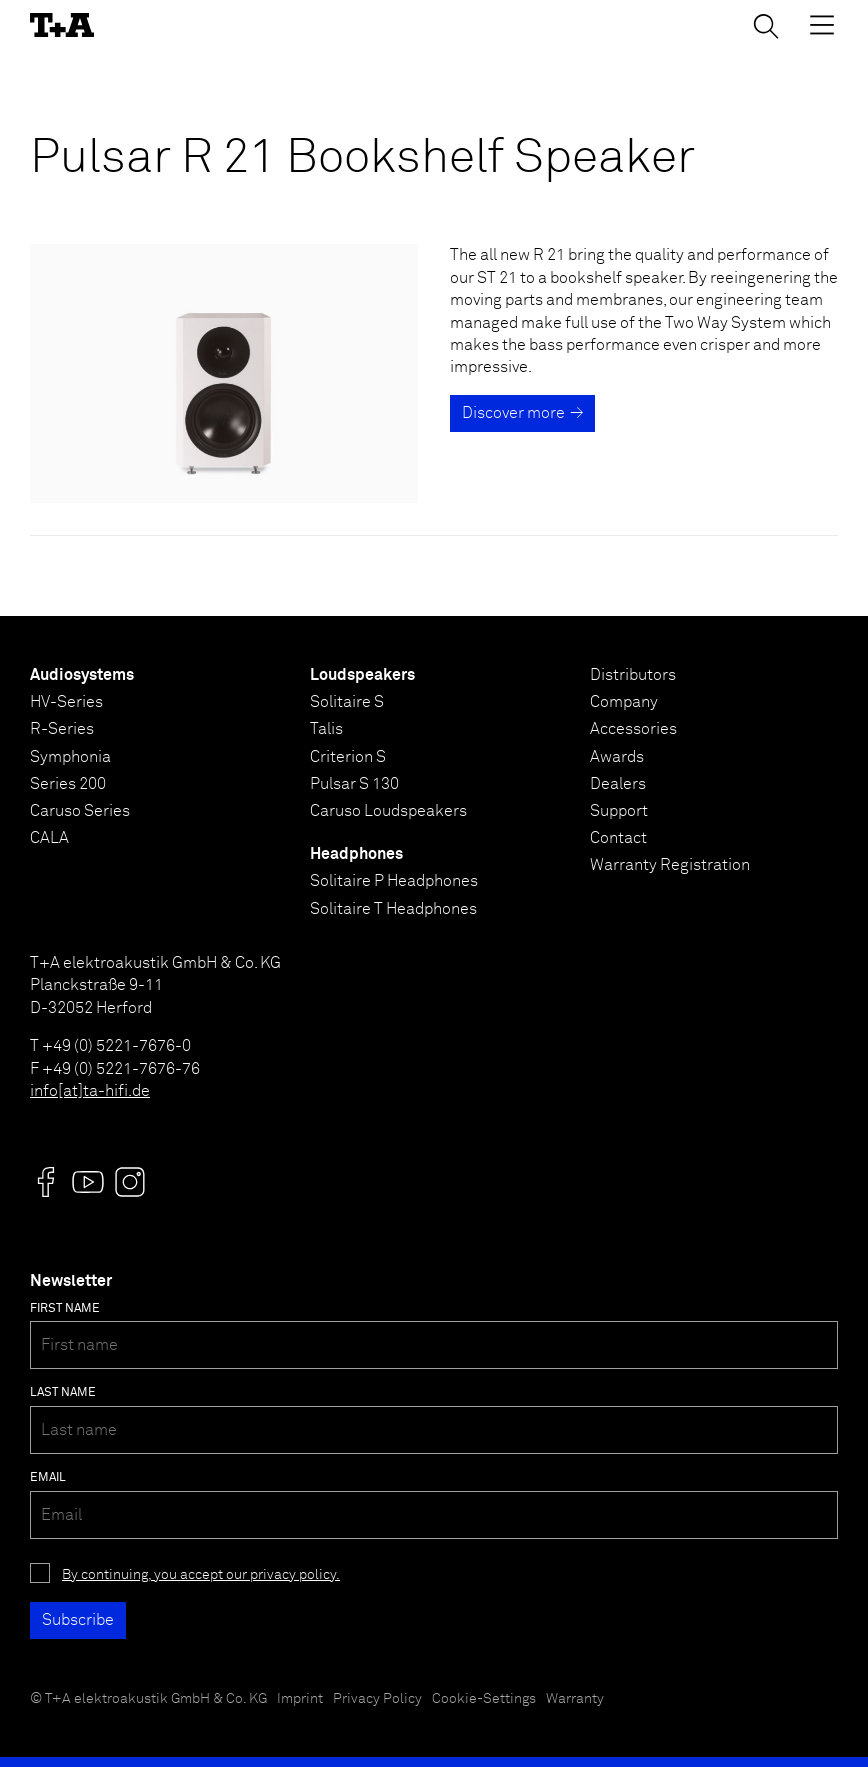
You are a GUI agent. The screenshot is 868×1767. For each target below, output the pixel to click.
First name (65, 1309)
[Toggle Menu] (822, 25)
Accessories (633, 729)
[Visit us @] (46, 1182)
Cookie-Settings (484, 1699)
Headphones (356, 854)
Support (619, 811)
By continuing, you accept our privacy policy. (201, 1575)
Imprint (300, 1699)
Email (48, 1478)
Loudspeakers (362, 675)
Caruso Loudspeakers (388, 811)
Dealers (618, 784)
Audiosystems (82, 675)
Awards (617, 757)
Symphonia (70, 757)
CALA (49, 838)
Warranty (575, 1699)
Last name (63, 1393)
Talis (326, 729)
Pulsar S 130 (354, 784)
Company (624, 702)
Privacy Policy (377, 1699)
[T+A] (62, 25)
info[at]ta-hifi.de (90, 1091)
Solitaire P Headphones (394, 881)
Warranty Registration (670, 865)
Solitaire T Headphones (393, 909)
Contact (618, 838)
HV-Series (66, 702)
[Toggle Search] (766, 26)
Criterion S (348, 757)
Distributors (633, 675)
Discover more (513, 413)
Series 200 (68, 784)
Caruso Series (80, 811)
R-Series (62, 729)
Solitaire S (347, 702)
